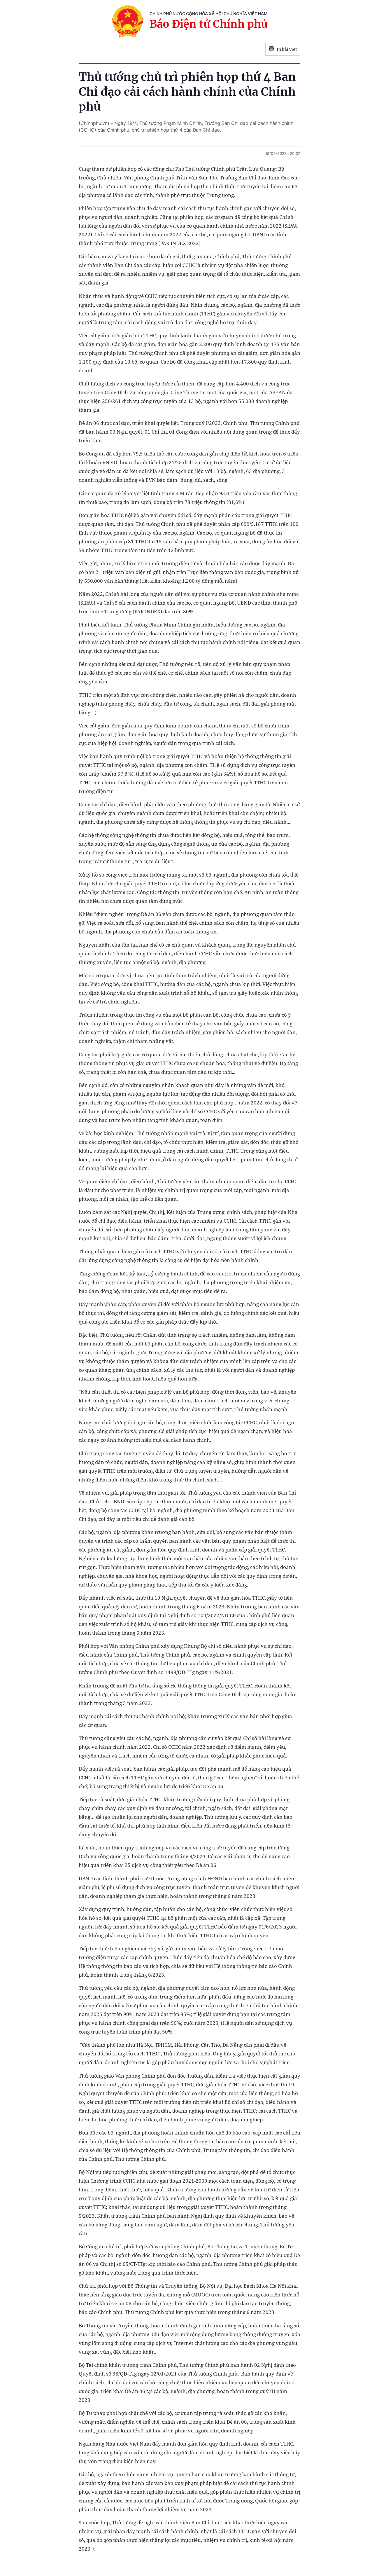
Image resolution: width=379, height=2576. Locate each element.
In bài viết (283, 49)
